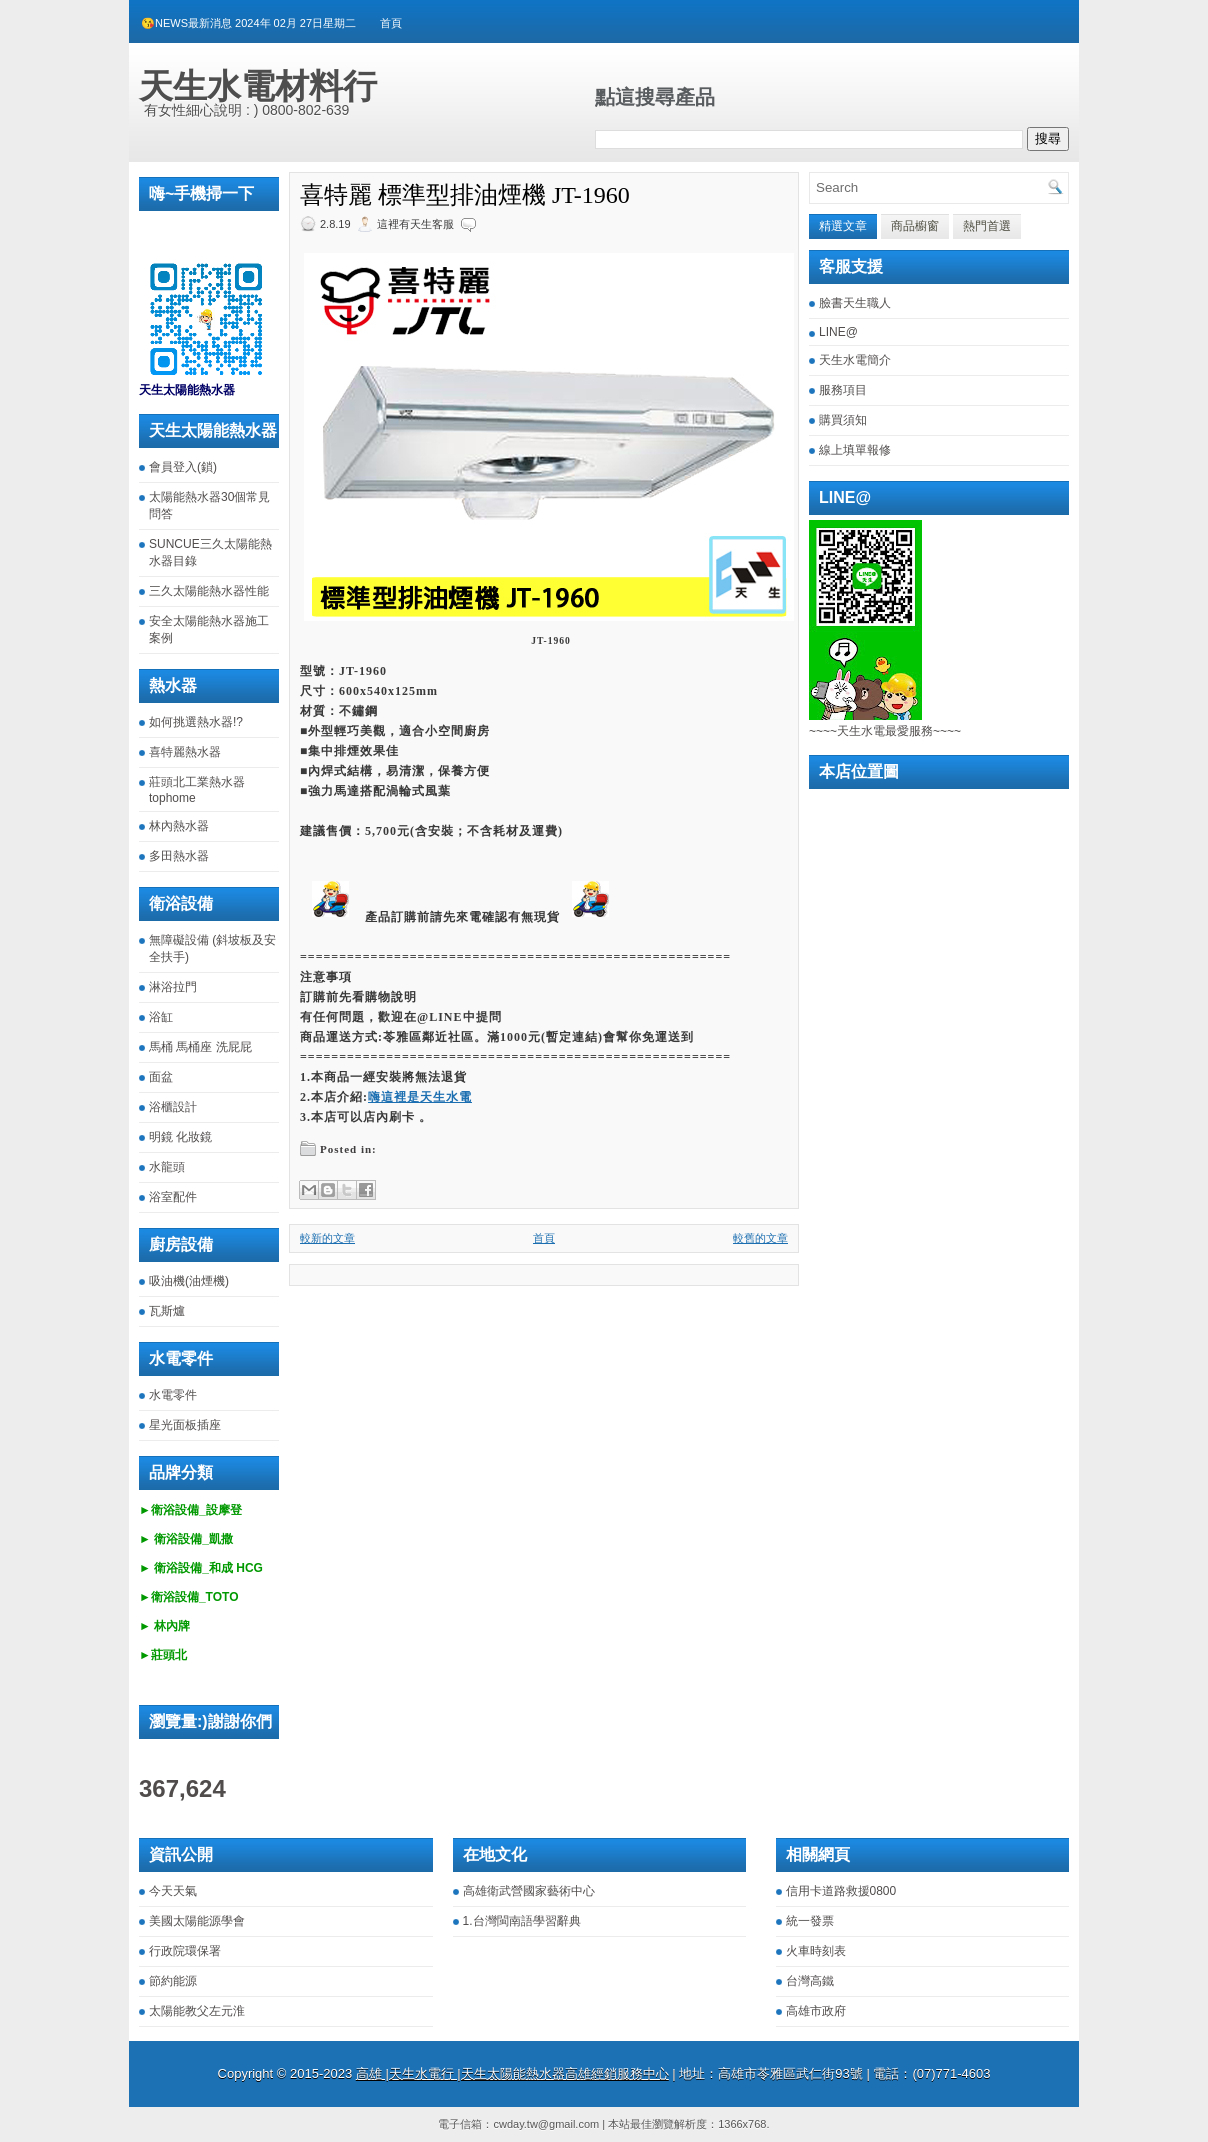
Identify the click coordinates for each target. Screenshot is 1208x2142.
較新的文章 (327, 1238)
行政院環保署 (185, 1951)
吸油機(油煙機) (189, 1281)
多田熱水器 (179, 856)
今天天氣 (173, 1891)
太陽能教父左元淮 (197, 2011)
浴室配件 (173, 1197)
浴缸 (161, 1017)
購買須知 (843, 420)
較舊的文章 (760, 1238)
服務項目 (843, 390)
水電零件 (173, 1395)
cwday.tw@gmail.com (546, 2124)
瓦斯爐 (167, 1311)
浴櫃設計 (173, 1107)
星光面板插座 (185, 1425)
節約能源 (173, 1981)
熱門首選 (987, 226)
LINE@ (838, 332)
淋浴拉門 (173, 987)
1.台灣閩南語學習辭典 (522, 1921)
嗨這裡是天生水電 (420, 1097)
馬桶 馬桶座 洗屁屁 (200, 1047)
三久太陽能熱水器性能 (209, 591)
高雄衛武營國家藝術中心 (529, 1891)
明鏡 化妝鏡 (180, 1137)
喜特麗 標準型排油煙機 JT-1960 (465, 195)
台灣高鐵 (810, 1981)
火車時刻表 (816, 1951)
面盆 (161, 1077)
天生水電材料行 (258, 86)
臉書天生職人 (855, 303)
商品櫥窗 (915, 226)
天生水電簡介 (855, 360)
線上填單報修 (855, 450)
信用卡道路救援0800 (841, 1891)
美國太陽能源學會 (197, 1921)
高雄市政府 (816, 2011)
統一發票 (810, 1921)
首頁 (391, 23)
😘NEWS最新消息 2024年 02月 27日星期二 (248, 23)
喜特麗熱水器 (185, 752)
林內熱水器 (179, 826)
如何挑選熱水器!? (196, 722)
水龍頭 (167, 1167)
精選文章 (843, 226)
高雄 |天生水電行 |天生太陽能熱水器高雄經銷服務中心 (512, 2073)
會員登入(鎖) (183, 467)
